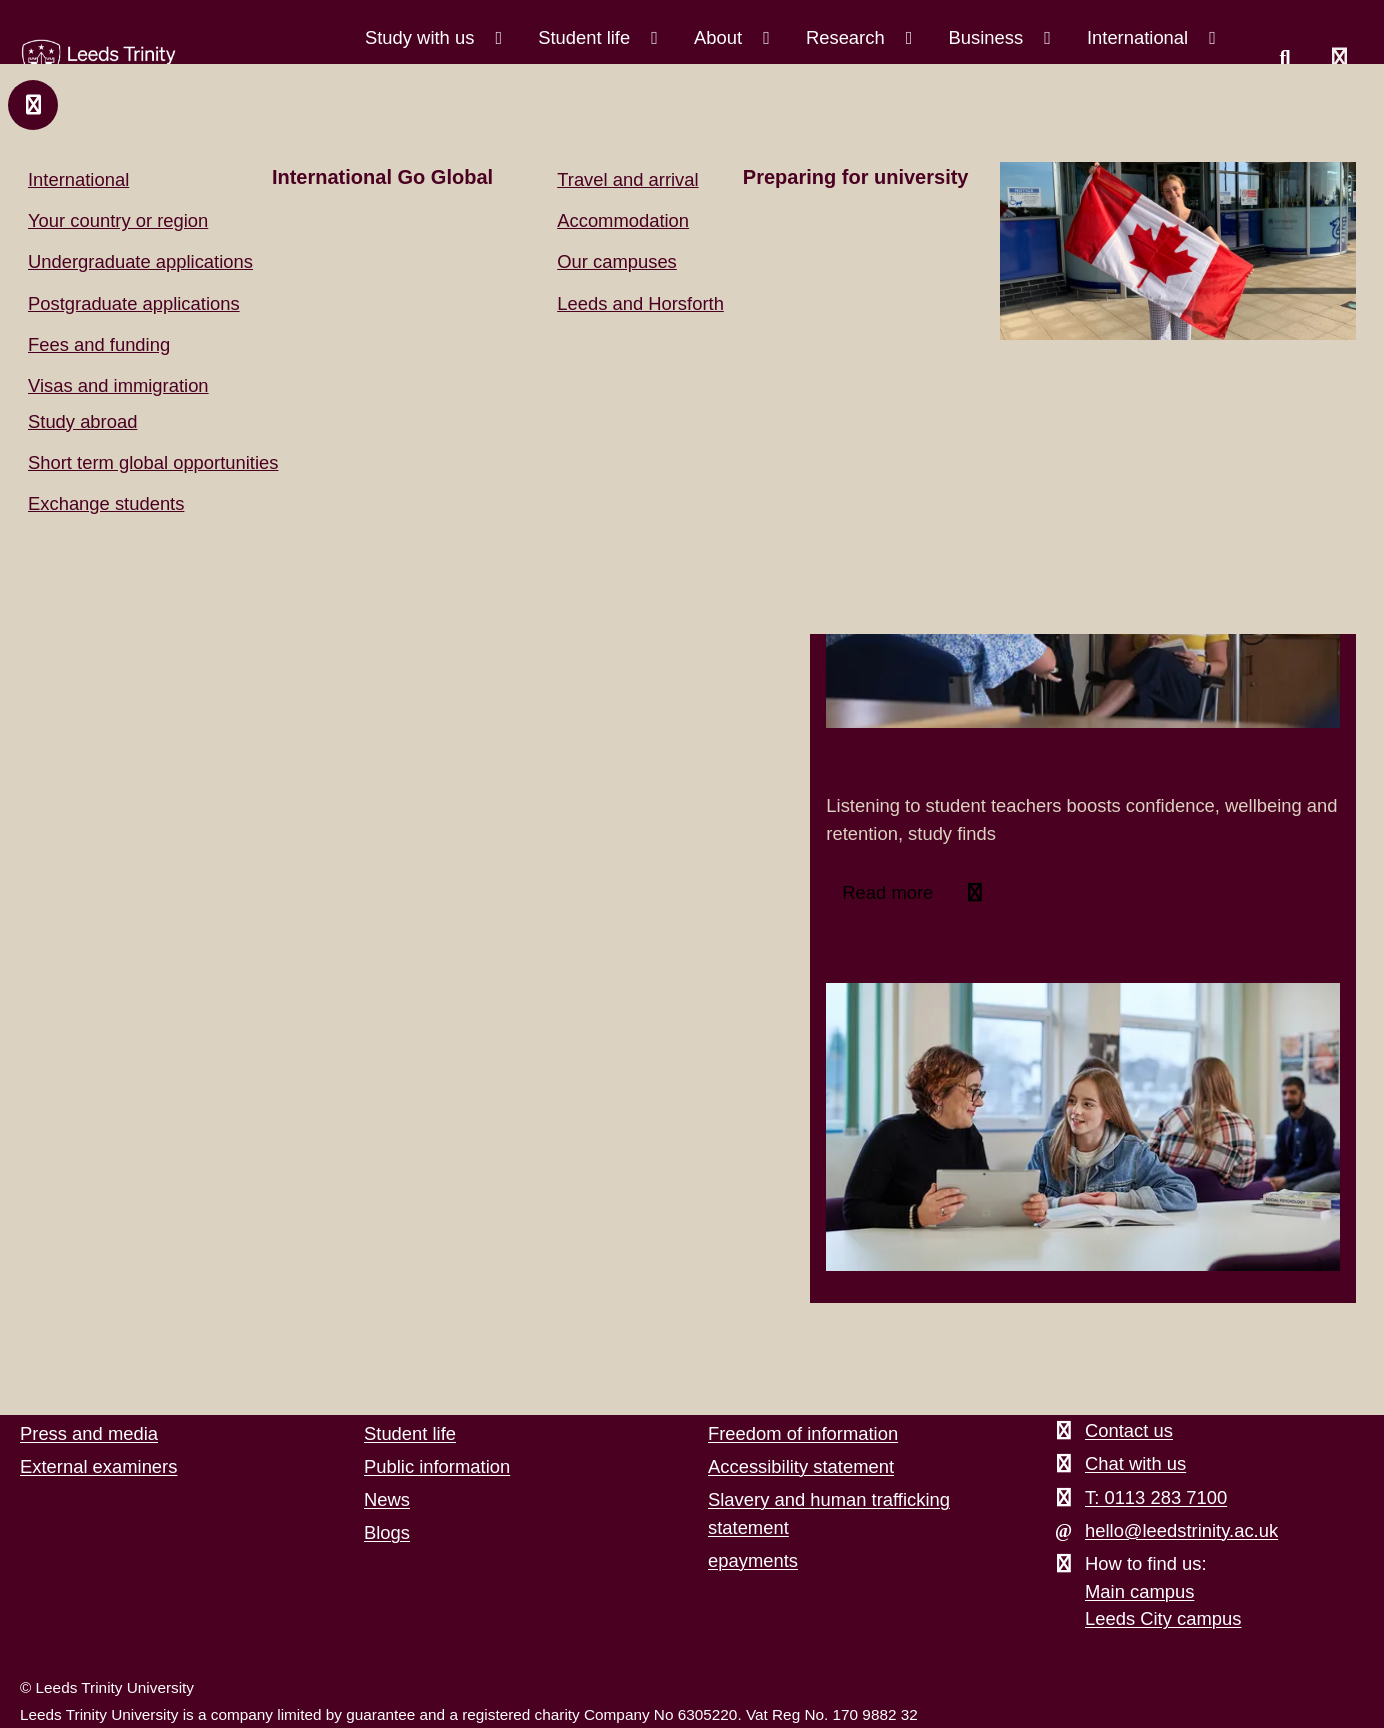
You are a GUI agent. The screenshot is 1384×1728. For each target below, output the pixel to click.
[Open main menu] (1339, 59)
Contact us (1129, 1430)
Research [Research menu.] (848, 37)
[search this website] (1285, 59)
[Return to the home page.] (99, 62)
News (387, 1499)
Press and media (89, 1433)
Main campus (1139, 1591)
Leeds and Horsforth (640, 303)
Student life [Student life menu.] (586, 37)
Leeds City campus (1163, 1618)
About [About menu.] (720, 37)
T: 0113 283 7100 (1156, 1497)
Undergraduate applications (140, 261)
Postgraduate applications (134, 303)
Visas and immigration (118, 385)
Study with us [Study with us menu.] (422, 37)
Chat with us (1135, 1463)
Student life (410, 1433)
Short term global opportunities (153, 462)
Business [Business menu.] (988, 37)
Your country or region (118, 220)
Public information (437, 1466)
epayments (753, 1560)
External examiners (98, 1466)
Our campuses (617, 261)
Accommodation (623, 220)
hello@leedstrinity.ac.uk (1181, 1530)
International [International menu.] (1140, 37)
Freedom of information (803, 1433)
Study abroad (82, 421)
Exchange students (106, 503)
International (78, 179)
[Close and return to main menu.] (33, 105)
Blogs (387, 1532)
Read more (890, 892)
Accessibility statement (801, 1466)
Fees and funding (99, 344)
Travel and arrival (627, 179)
